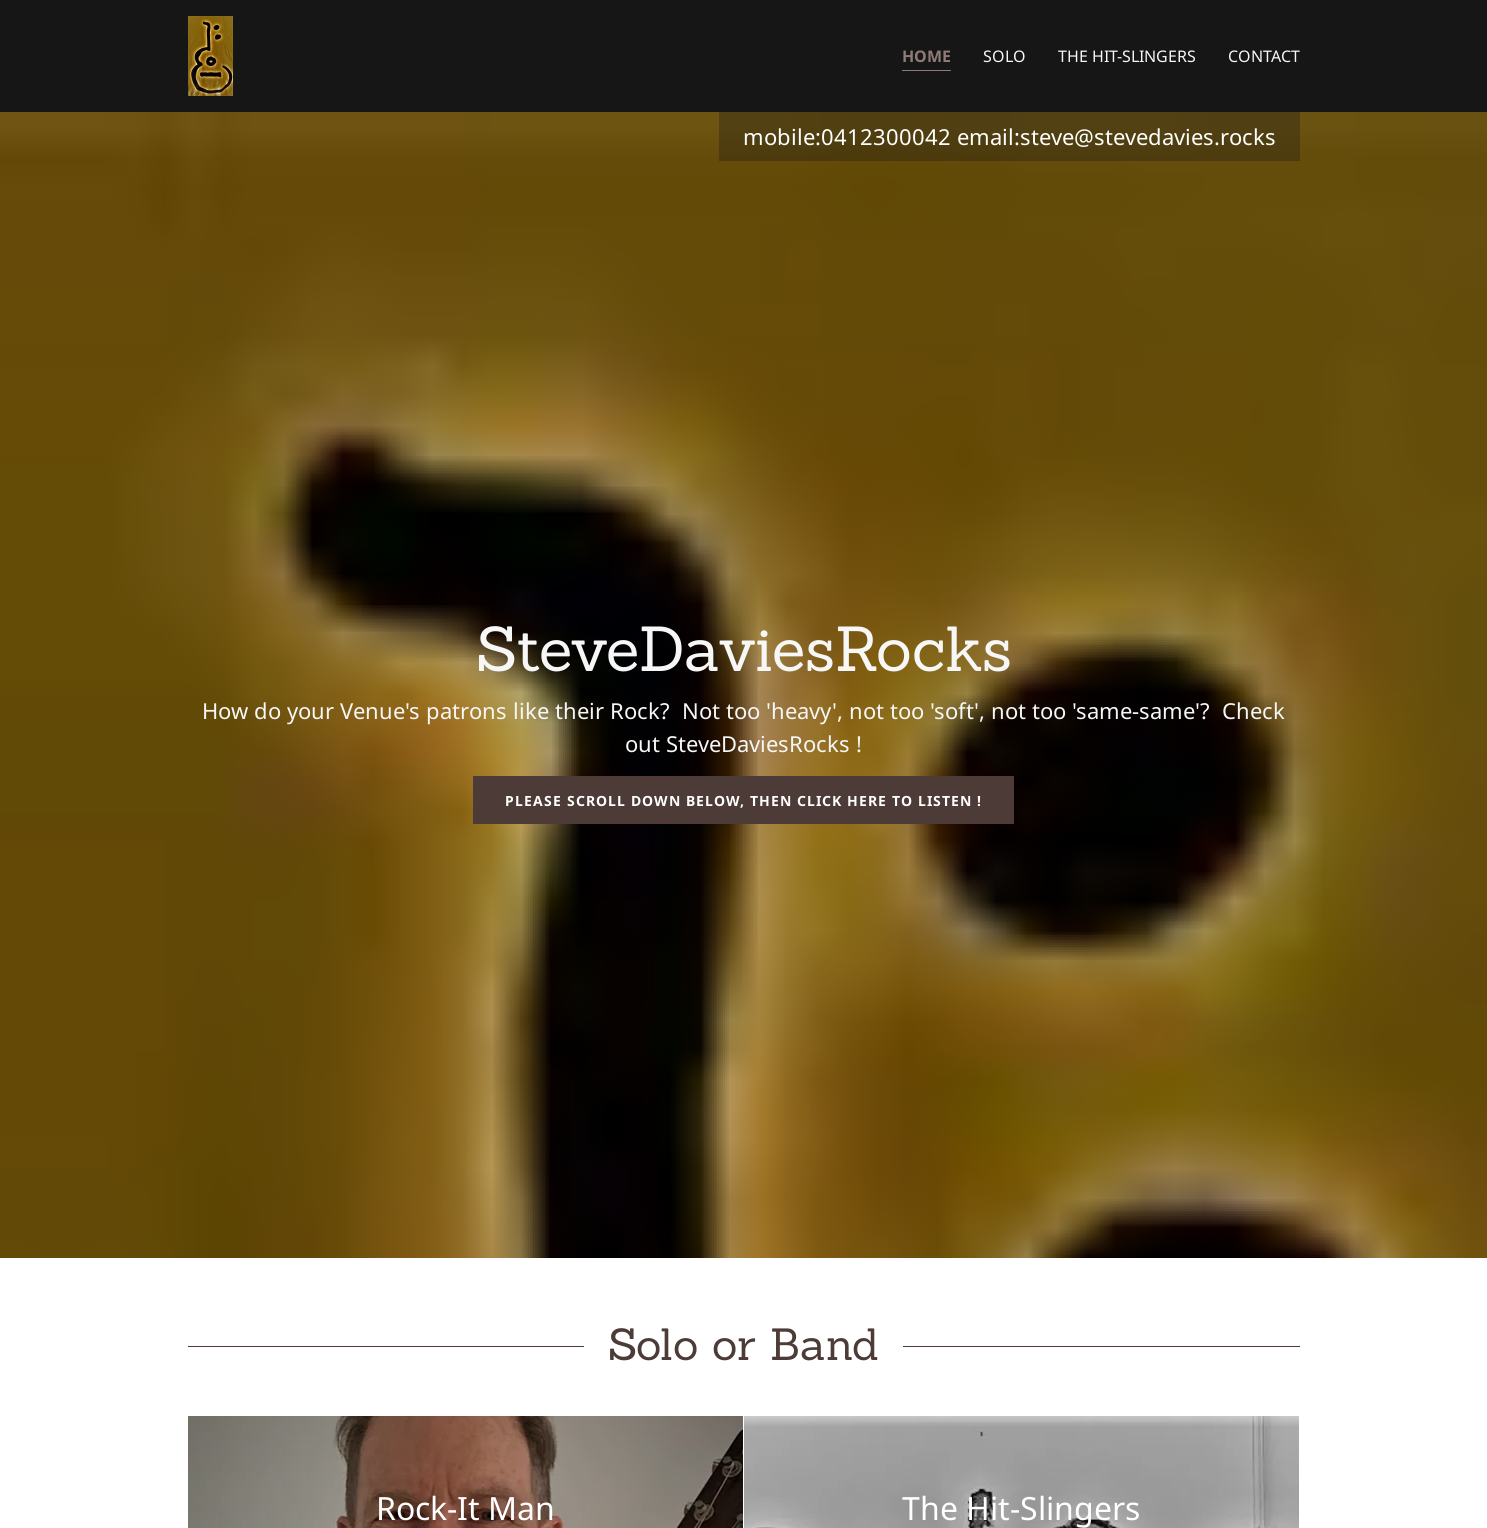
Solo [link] (1004, 56)
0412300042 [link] (886, 136)
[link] (210, 54)
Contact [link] (1264, 56)
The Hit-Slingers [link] (1127, 56)
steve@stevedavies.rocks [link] (1148, 136)
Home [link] (926, 56)
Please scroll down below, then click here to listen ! (743, 800)
